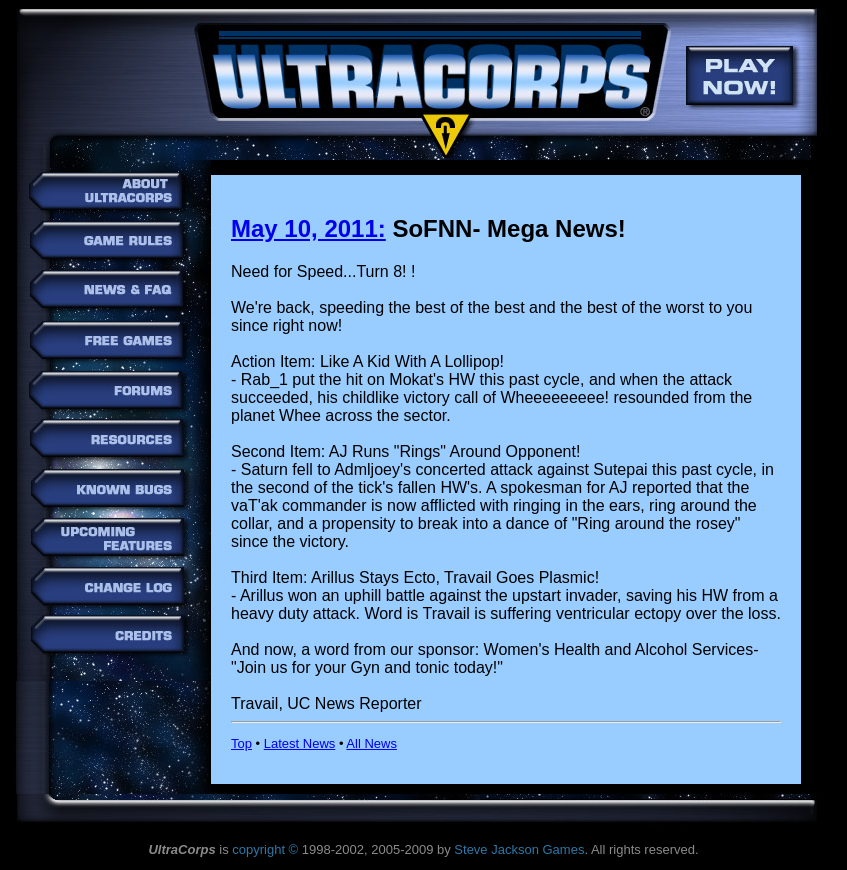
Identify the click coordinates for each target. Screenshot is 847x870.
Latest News (300, 743)
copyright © (265, 849)
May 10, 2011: (308, 228)
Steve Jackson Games (519, 849)
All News (371, 743)
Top (241, 743)
